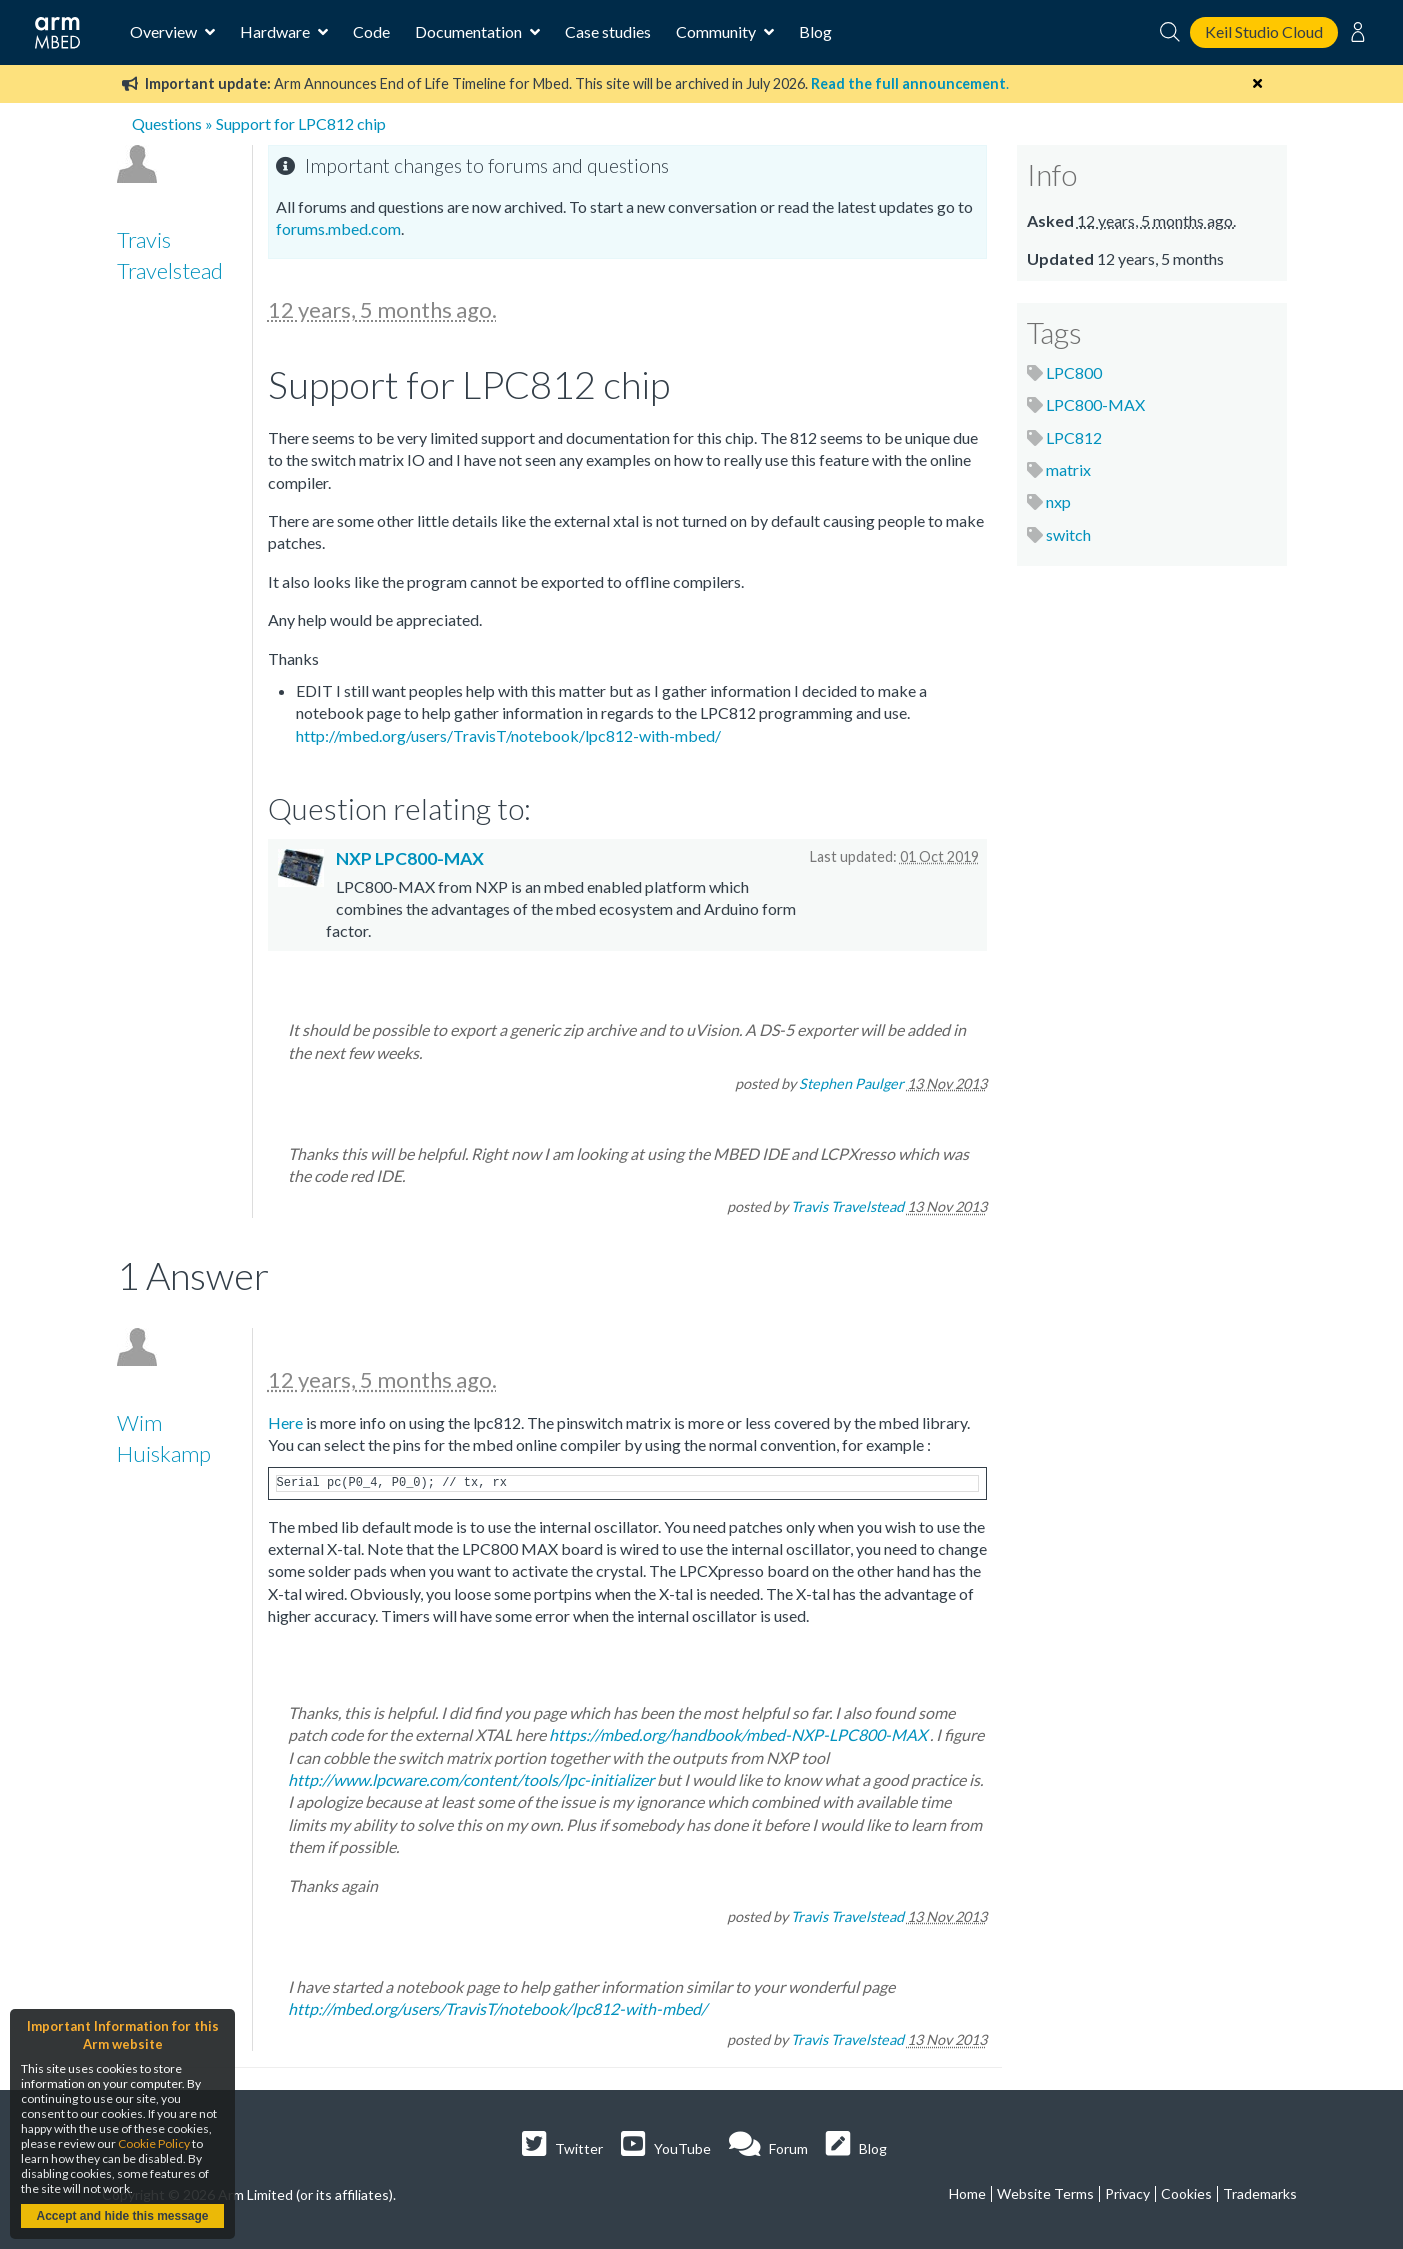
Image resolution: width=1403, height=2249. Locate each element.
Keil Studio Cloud (1264, 31)
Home (967, 2193)
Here (285, 1422)
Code (371, 31)
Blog (815, 31)
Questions (167, 123)
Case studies (608, 31)
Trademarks (1260, 2193)
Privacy (1127, 2193)
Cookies (1186, 2193)
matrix (1068, 469)
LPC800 (1074, 372)
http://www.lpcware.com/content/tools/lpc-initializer (471, 1779)
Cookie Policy (154, 2143)
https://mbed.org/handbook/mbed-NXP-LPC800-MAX (738, 1734)
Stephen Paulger (851, 1083)
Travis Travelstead (847, 1206)
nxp (1058, 501)
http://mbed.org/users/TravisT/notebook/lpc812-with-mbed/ (508, 735)
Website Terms (1045, 2193)
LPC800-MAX (1095, 404)
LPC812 (1074, 437)
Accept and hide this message (122, 2216)
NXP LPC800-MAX (410, 858)
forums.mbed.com (338, 228)
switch (1068, 534)
